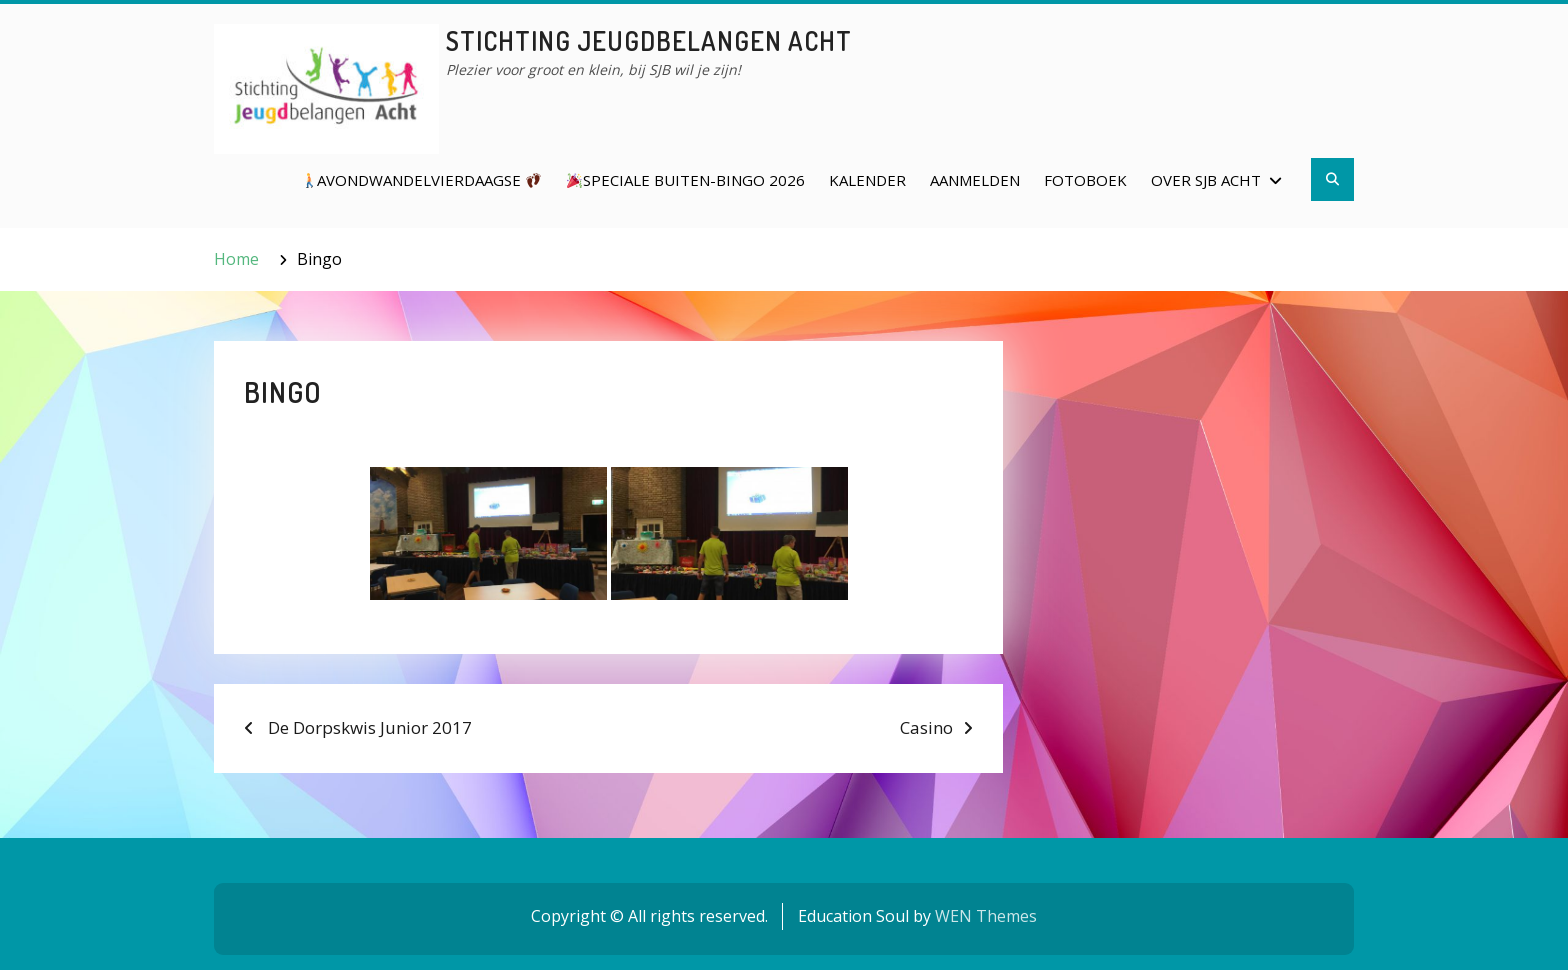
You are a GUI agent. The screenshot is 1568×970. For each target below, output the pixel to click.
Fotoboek (1085, 180)
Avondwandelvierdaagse (421, 180)
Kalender (867, 180)
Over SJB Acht (1206, 180)
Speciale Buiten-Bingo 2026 (686, 180)
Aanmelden (975, 180)
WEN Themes (986, 916)
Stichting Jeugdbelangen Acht (649, 40)
